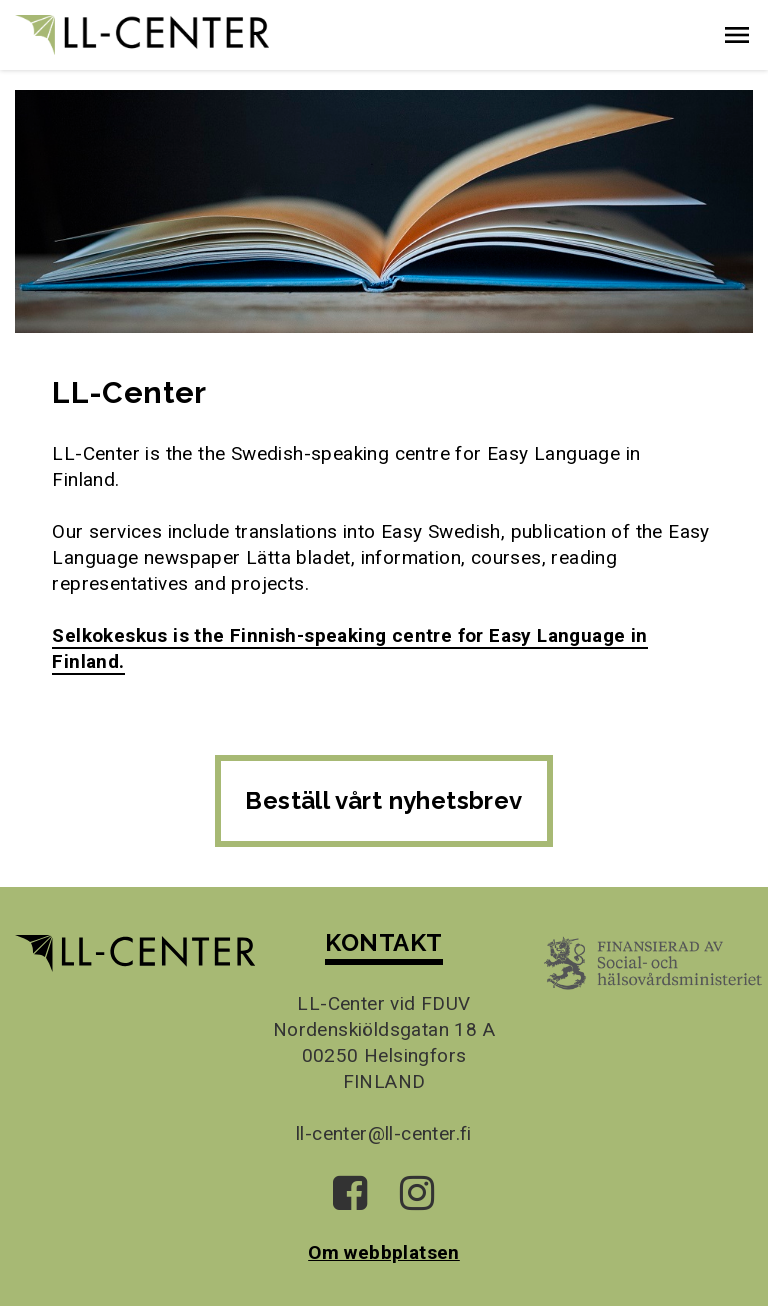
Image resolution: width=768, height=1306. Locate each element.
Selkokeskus (112, 635)
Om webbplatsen (384, 1252)
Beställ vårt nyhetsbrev (383, 800)
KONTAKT (383, 942)
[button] (737, 35)
